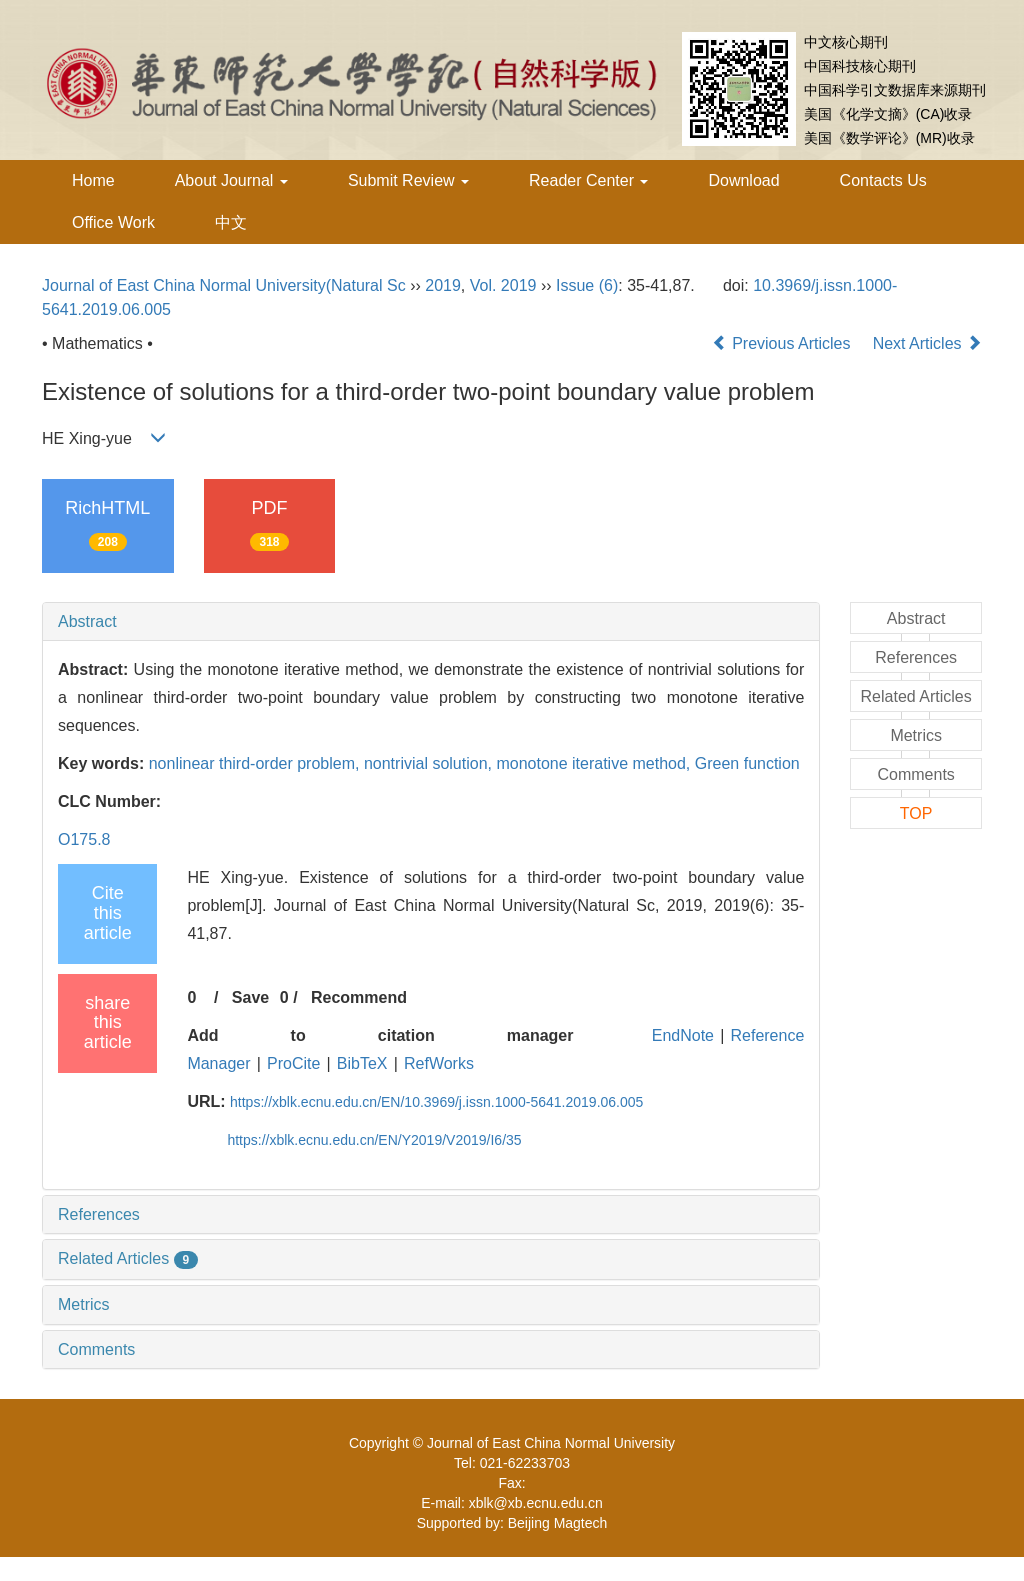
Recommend (359, 997)
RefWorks (439, 1063)
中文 (231, 222)
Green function (747, 763)
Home (93, 180)
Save (250, 997)
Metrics (84, 1304)
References (99, 1214)
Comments (96, 1349)
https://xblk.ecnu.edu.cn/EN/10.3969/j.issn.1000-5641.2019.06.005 (436, 1102)
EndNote (683, 1035)
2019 (443, 285)
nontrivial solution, (430, 763)
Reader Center (588, 180)
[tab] (431, 622)
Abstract (87, 621)
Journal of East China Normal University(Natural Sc (224, 285)
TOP (916, 813)
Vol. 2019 (503, 285)
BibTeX (362, 1063)
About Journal (231, 180)
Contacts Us (883, 180)
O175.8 (84, 839)
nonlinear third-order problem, (256, 763)
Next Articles (927, 343)
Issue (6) (587, 285)
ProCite (293, 1063)
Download (743, 180)
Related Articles (128, 1258)
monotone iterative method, (595, 763)
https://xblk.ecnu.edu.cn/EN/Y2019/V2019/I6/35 (374, 1140)
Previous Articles (783, 343)
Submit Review (408, 180)
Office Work (113, 222)
